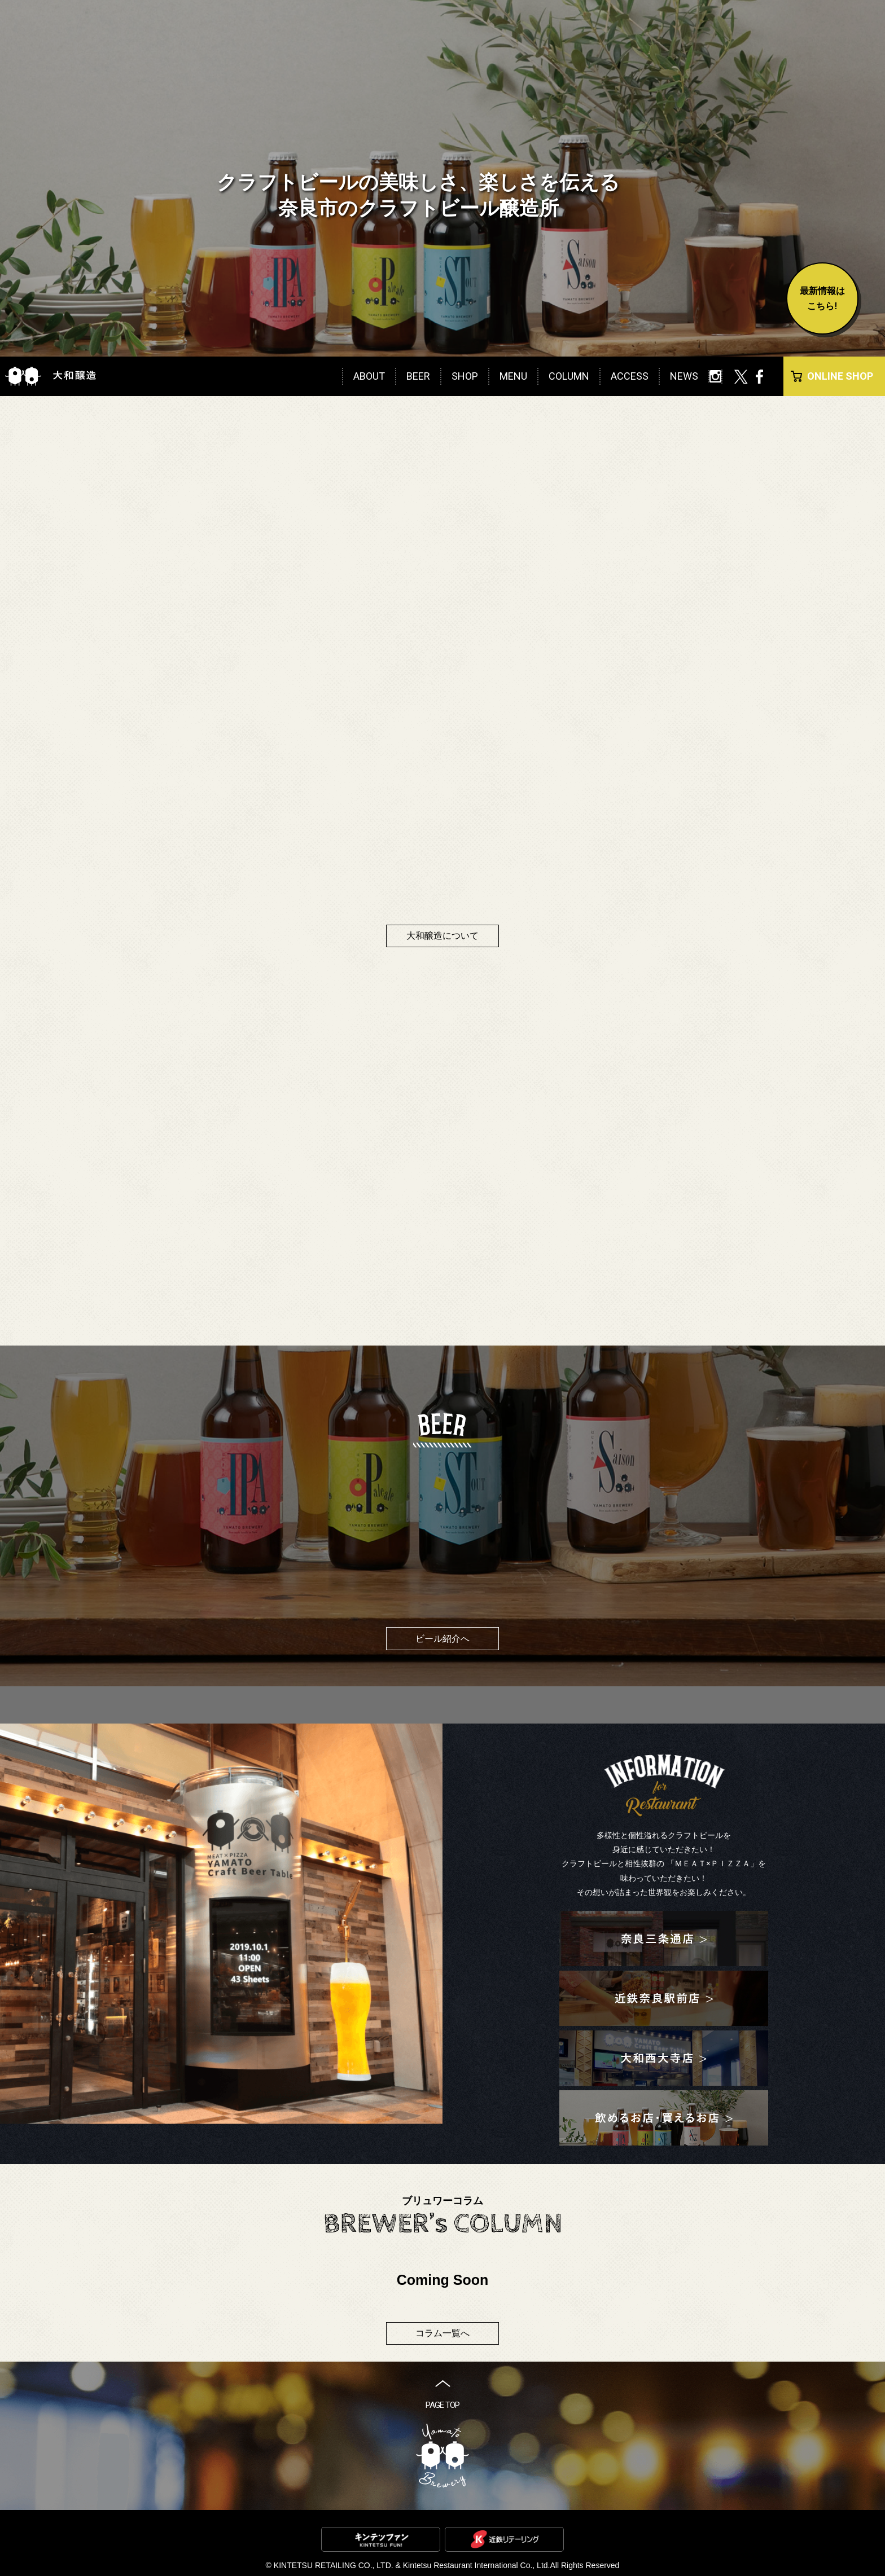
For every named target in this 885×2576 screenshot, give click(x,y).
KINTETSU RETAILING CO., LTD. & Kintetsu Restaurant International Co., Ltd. (412, 2565)
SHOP (465, 376)
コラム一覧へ (442, 2333)
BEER (418, 376)
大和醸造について (442, 935)
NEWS (684, 376)
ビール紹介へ (442, 1638)
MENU (513, 376)
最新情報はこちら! (822, 298)
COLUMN (569, 376)
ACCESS (630, 376)
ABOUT (369, 376)
